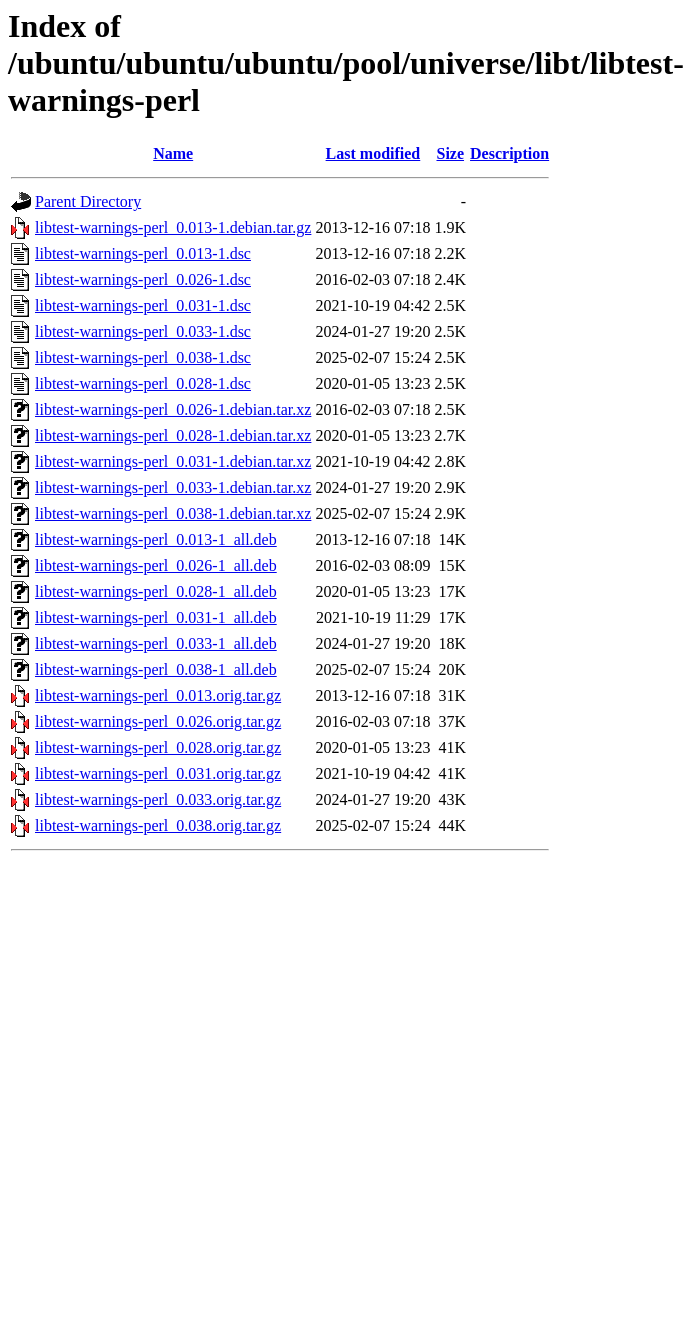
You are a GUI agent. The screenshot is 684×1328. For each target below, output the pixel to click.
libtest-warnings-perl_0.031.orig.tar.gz (158, 773)
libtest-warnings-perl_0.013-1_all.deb (156, 539)
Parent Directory (88, 201)
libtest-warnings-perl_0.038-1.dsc (143, 357)
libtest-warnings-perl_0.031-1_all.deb (156, 617)
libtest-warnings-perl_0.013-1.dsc (143, 253)
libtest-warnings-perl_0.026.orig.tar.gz (158, 721)
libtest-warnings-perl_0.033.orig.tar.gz (158, 799)
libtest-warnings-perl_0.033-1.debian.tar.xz (173, 487)
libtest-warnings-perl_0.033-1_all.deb (156, 643)
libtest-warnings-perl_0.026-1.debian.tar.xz (173, 409)
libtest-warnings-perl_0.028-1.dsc (143, 383)
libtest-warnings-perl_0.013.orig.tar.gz (158, 695)
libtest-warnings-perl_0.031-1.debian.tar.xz (173, 461)
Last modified (373, 153)
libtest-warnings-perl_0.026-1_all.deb (156, 565)
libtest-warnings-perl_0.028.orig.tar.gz (158, 747)
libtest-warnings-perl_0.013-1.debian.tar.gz (173, 227)
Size (450, 153)
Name (173, 153)
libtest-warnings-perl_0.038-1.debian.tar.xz (173, 513)
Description (509, 153)
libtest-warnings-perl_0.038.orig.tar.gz (158, 825)
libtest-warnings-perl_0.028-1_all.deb (156, 591)
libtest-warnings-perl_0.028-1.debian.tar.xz (173, 435)
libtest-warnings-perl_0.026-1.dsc (143, 279)
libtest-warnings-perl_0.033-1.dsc (143, 331)
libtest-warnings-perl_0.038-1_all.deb (156, 669)
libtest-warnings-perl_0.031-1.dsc (143, 305)
